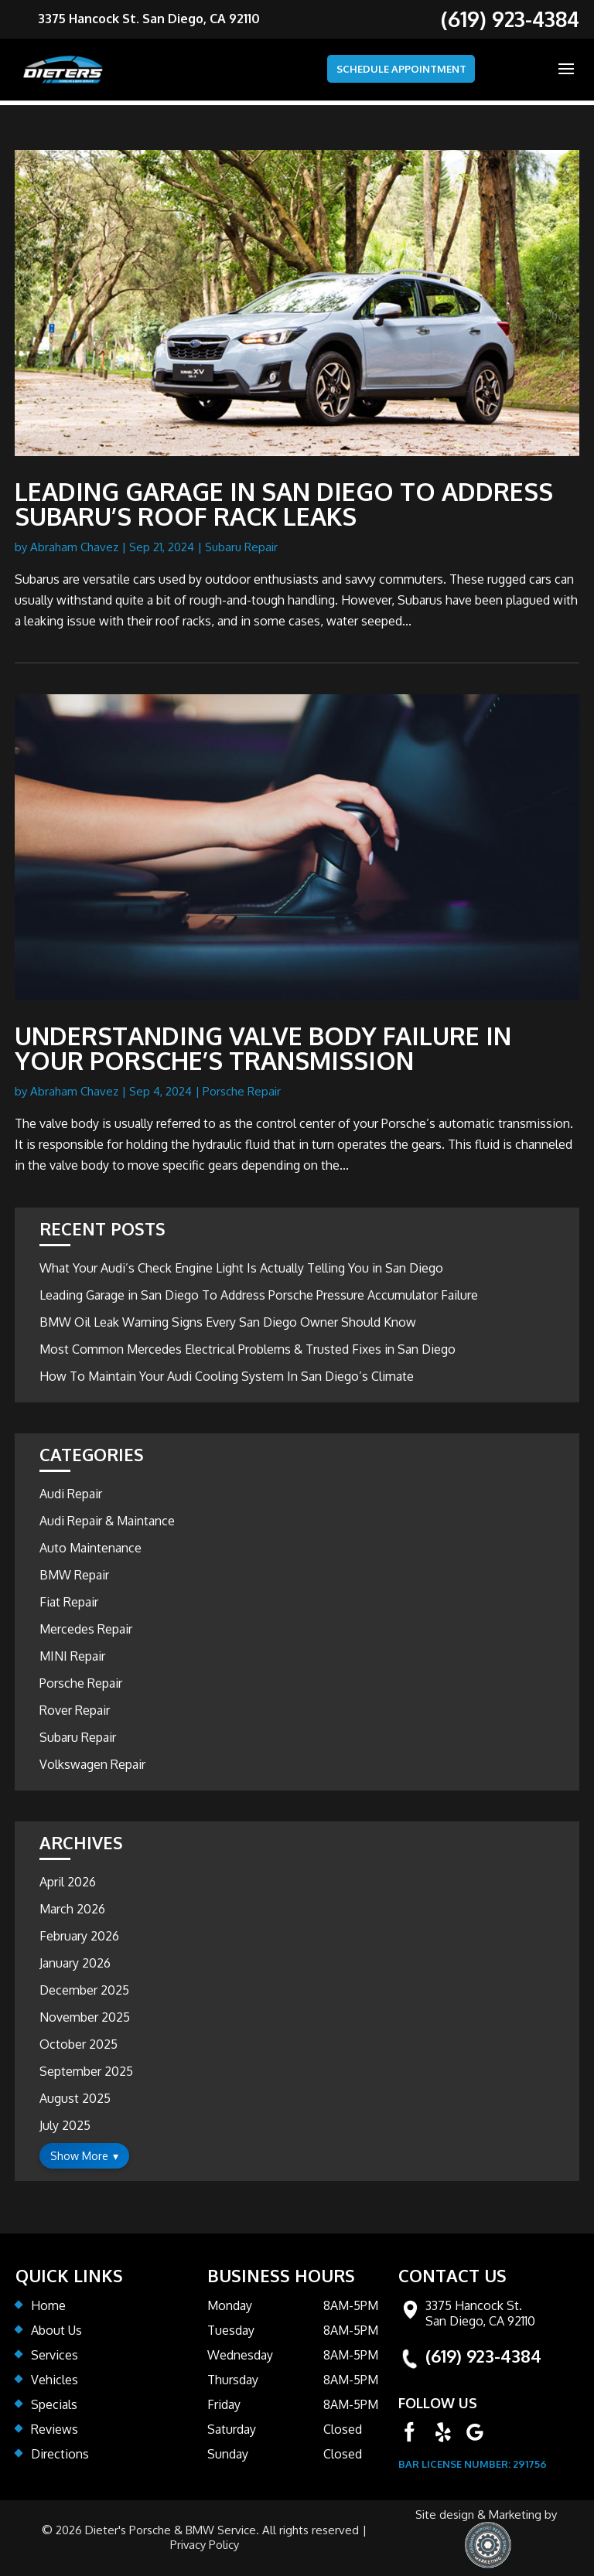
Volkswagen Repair (92, 1764)
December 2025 (84, 1990)
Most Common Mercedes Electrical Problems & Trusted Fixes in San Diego (247, 1349)
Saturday (231, 2429)
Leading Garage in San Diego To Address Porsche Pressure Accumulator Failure (258, 1295)
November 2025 (84, 2017)
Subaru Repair (241, 547)
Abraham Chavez (74, 547)
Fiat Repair (68, 1602)
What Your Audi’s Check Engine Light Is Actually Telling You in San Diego (241, 1268)
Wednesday (240, 2355)
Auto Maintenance (90, 1547)
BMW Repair (74, 1575)
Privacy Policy (204, 2545)
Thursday (232, 2379)
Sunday (227, 2454)
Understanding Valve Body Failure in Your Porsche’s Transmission (263, 1048)
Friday (224, 2404)
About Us (56, 2330)
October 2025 (78, 2044)
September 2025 (86, 2071)
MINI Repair (72, 1656)
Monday (229, 2305)
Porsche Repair (242, 1091)
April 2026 (67, 1881)
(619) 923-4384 (483, 2355)
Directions (60, 2454)
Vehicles (54, 2379)
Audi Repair (70, 1493)
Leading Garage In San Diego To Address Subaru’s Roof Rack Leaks (284, 503)
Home (48, 2305)
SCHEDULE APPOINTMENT (385, 70)
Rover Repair (74, 1710)
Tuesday (230, 2330)
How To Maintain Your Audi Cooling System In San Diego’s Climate (226, 1376)
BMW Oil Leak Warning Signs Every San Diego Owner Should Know (227, 1322)
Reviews (54, 2429)
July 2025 (64, 2125)
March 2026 (72, 1909)
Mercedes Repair (85, 1629)
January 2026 (75, 1963)
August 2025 (75, 2098)
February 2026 (79, 1936)
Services (54, 2355)
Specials (54, 2404)
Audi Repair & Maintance (107, 1520)
